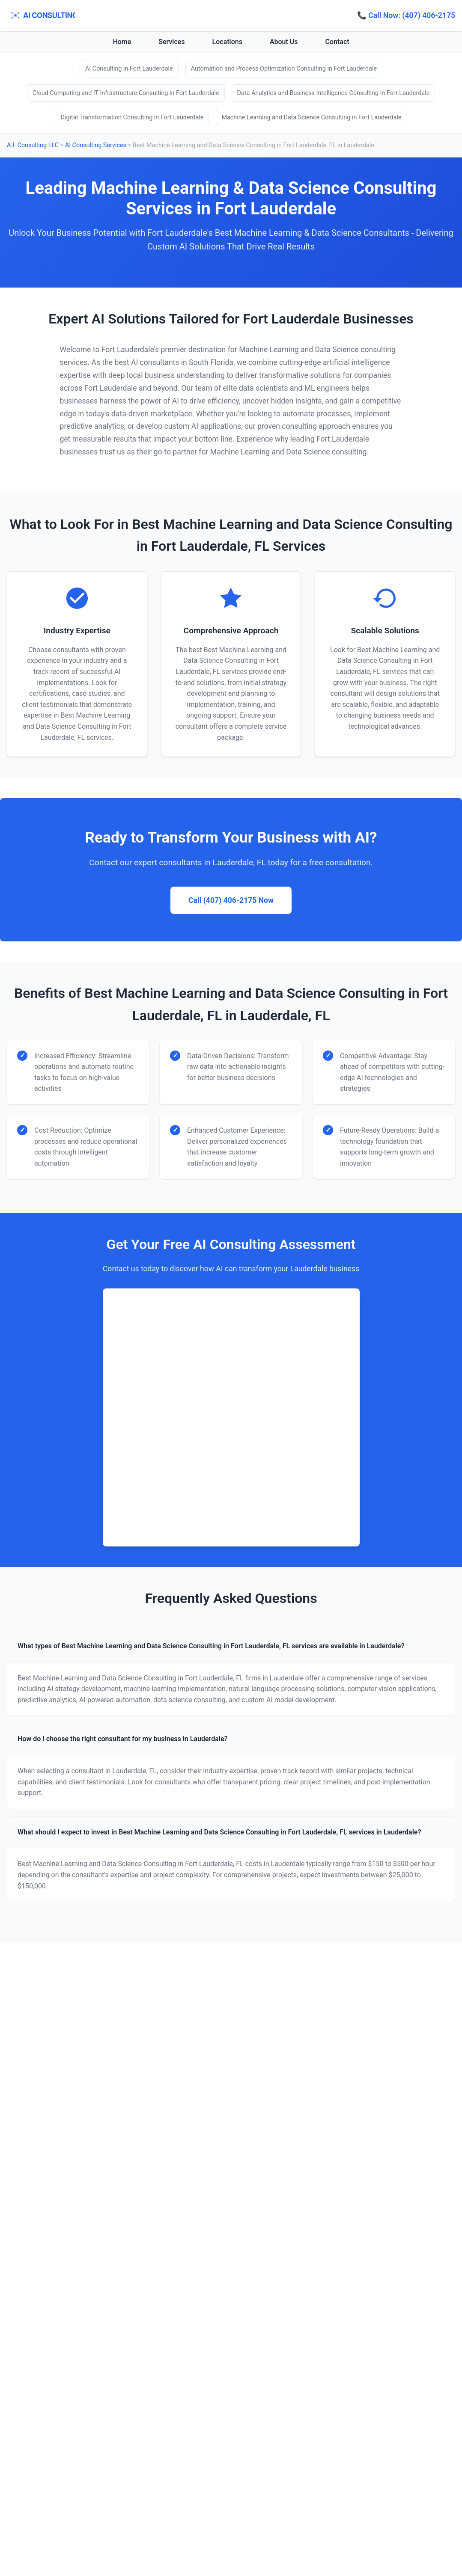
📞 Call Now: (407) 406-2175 (406, 15)
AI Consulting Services (95, 145)
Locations (227, 42)
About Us (284, 42)
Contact (337, 42)
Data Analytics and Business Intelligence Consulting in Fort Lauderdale (333, 93)
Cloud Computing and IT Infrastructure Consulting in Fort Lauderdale (126, 93)
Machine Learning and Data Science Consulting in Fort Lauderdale (311, 117)
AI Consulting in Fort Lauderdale (129, 68)
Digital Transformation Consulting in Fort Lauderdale (131, 117)
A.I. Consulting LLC (33, 145)
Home (122, 42)
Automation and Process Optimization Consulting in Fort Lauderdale (284, 68)
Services (171, 42)
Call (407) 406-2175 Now (231, 900)
